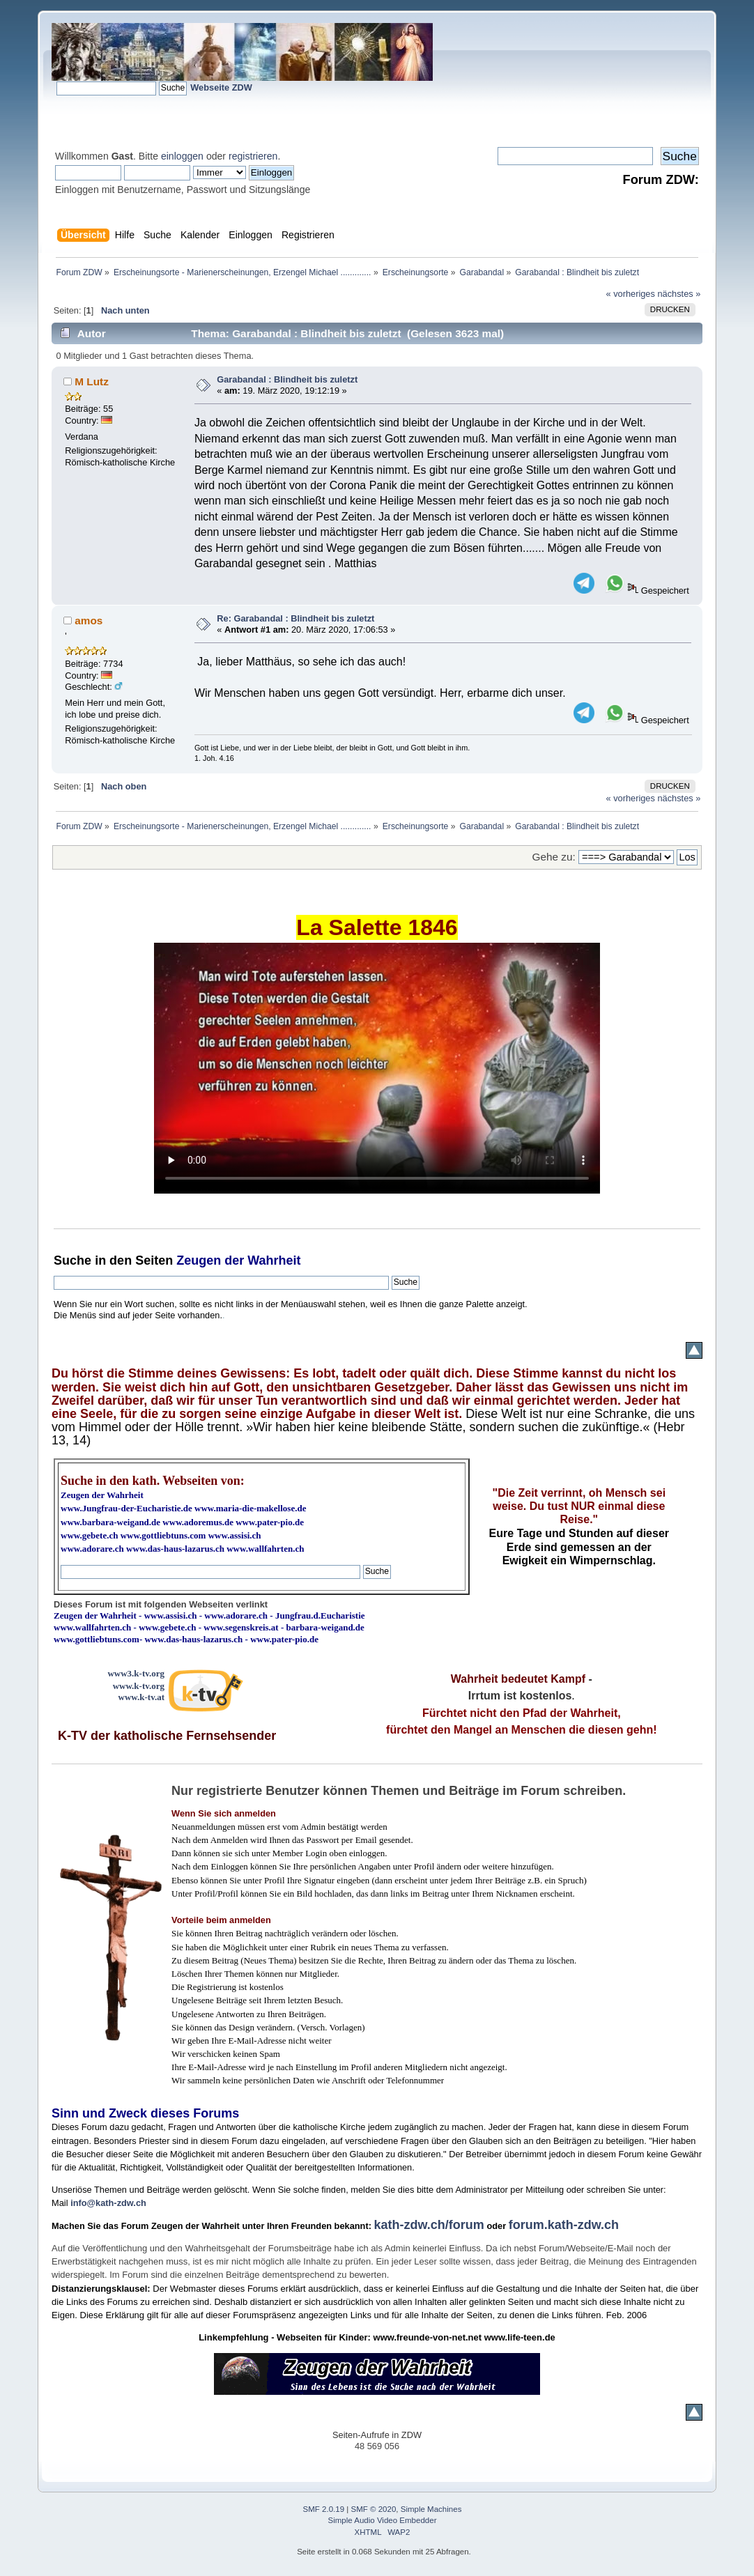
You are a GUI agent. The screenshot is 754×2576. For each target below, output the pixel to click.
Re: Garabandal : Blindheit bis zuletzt (295, 618)
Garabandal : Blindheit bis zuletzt (287, 379)
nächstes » (678, 293)
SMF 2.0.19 (324, 2509)
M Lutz (92, 381)
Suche (72, 1260)
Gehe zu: (553, 857)
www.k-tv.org (138, 1686)
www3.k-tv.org (135, 1673)
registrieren (253, 156)
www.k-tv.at (141, 1697)
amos (88, 620)
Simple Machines (431, 2509)
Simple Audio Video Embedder (382, 2520)
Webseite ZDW (221, 87)
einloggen (182, 156)
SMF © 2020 (374, 2509)
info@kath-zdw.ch (108, 2203)
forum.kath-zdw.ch (564, 2225)
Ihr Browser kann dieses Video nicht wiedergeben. (377, 1068)
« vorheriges (630, 293)
